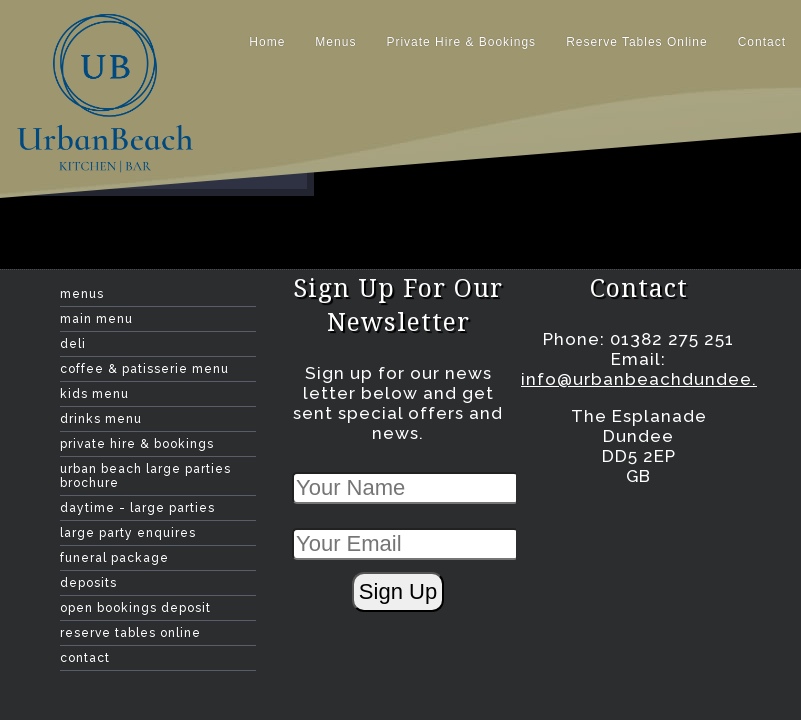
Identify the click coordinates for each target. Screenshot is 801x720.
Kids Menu (94, 394)
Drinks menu (101, 419)
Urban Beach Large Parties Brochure (145, 476)
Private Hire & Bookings (461, 42)
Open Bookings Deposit (135, 608)
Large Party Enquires (128, 533)
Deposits (88, 583)
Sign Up (398, 591)
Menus (335, 42)
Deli (73, 344)
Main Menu (96, 319)
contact (762, 42)
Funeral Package (114, 558)
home (267, 42)
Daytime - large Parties (137, 508)
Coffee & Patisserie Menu (144, 369)
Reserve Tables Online (637, 42)
